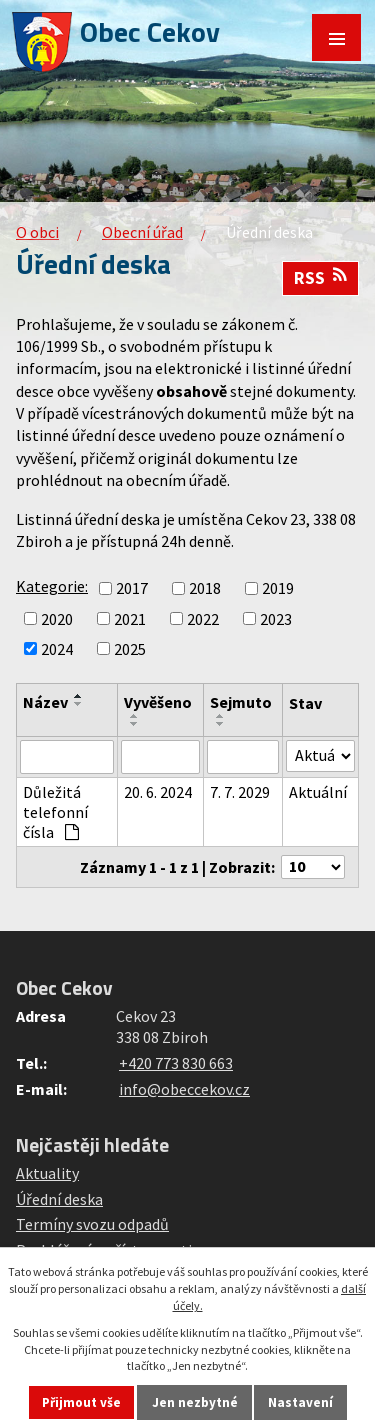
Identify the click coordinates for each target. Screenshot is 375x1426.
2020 (57, 619)
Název (45, 702)
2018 (205, 589)
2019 (278, 589)
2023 (276, 619)
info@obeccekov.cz (184, 1089)
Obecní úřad (142, 232)
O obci (37, 232)
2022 (203, 619)
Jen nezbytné (195, 1402)
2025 (130, 649)
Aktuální (318, 792)
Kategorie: (52, 586)
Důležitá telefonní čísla (55, 812)
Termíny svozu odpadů (92, 1224)
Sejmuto (241, 702)
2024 (57, 649)
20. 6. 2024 (158, 792)
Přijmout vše (81, 1402)
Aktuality (47, 1173)
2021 (130, 619)
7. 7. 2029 (240, 792)
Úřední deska (59, 1199)
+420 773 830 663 (176, 1063)
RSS (321, 278)
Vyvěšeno (158, 702)
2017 (132, 589)
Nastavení (300, 1402)
